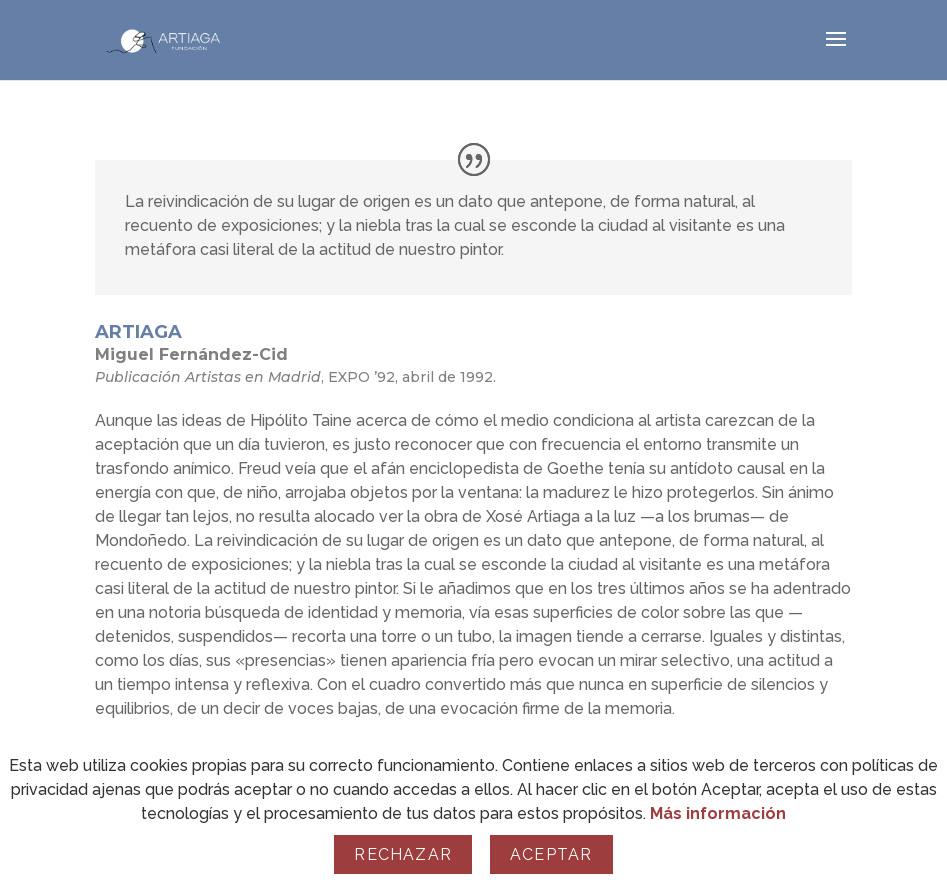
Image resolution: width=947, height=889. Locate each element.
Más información (718, 813)
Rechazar (403, 854)
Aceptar (551, 854)
